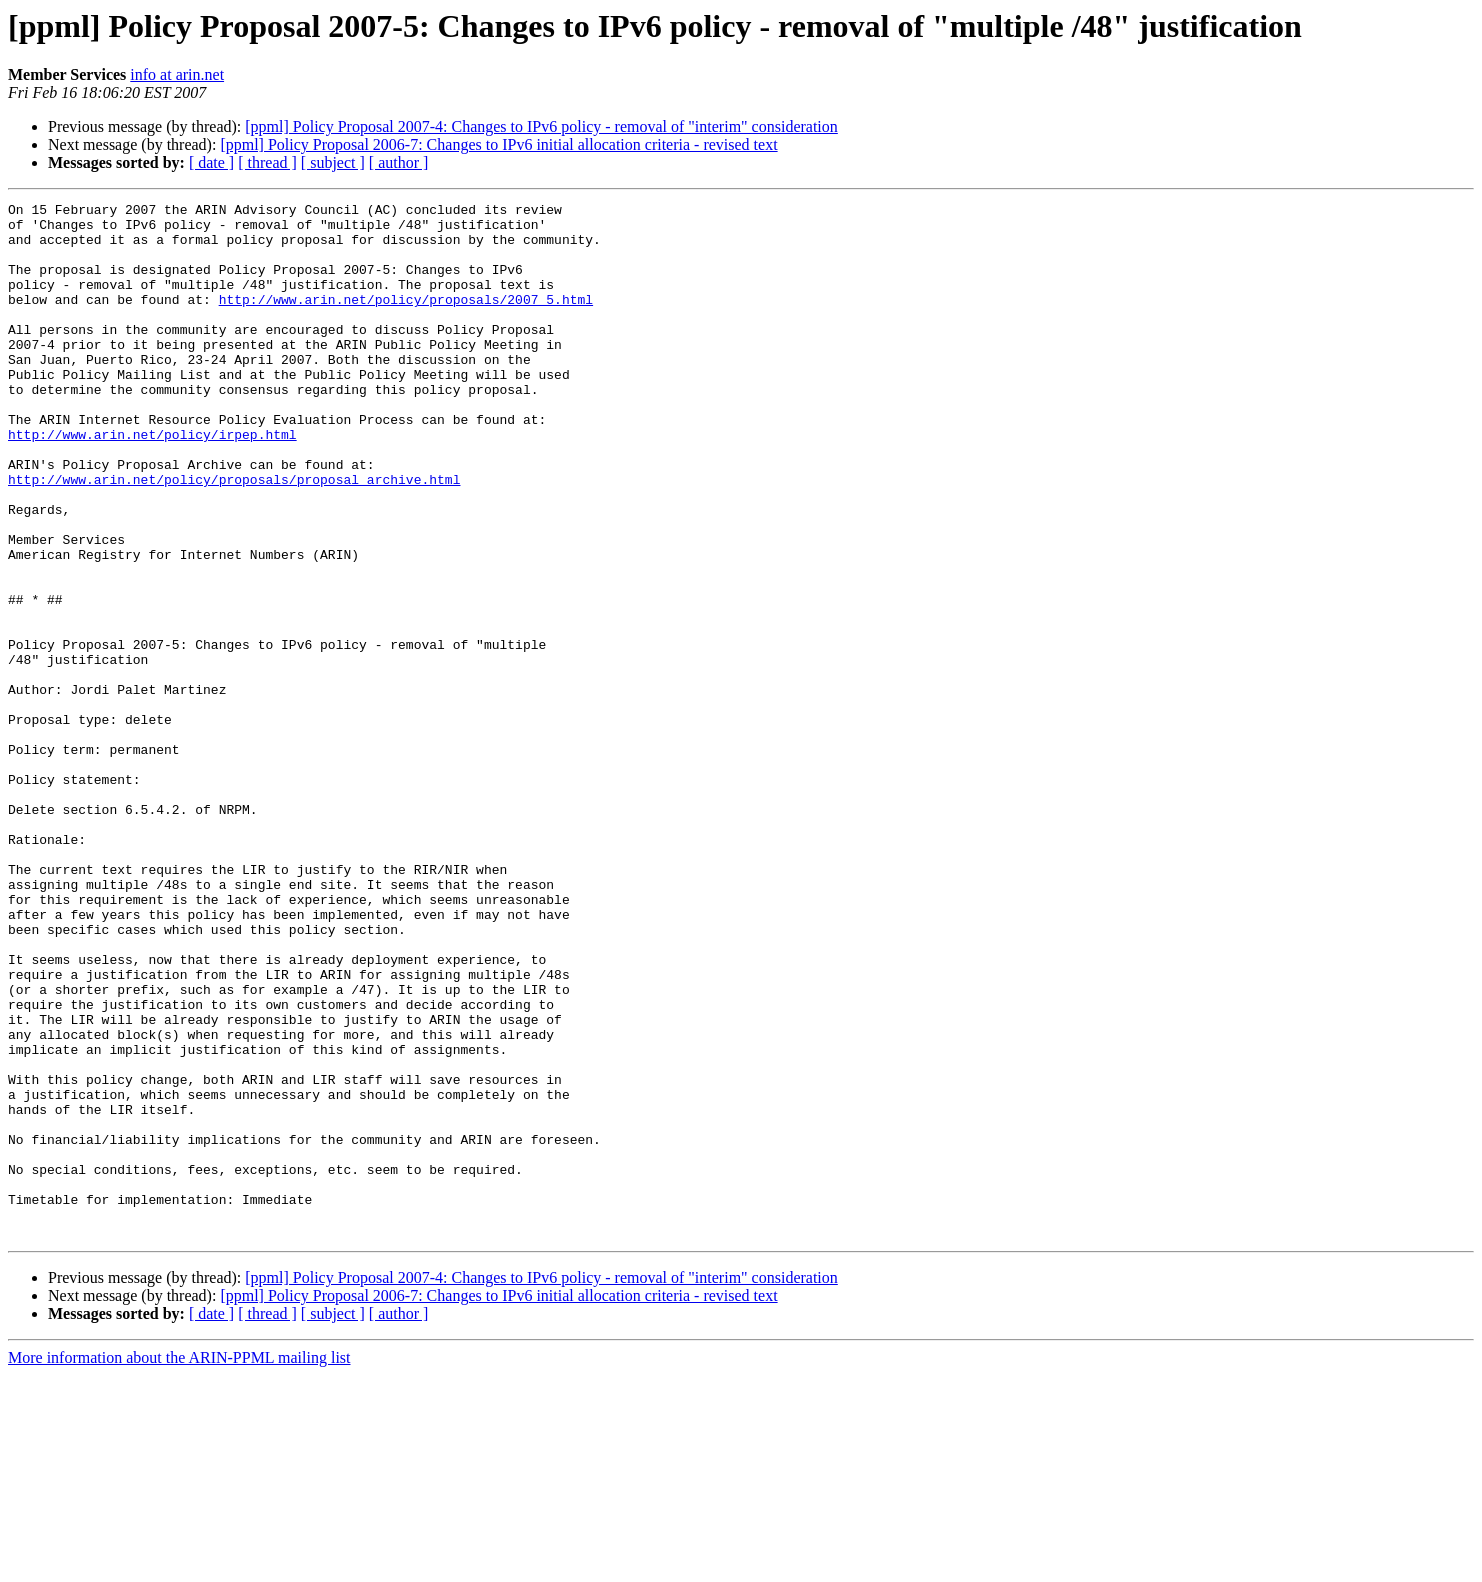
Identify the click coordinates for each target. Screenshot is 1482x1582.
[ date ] (211, 162)
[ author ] (399, 162)
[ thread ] (267, 162)
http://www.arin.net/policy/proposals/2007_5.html (406, 320)
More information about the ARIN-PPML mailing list (179, 1564)
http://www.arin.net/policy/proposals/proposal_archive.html (234, 536)
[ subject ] (333, 162)
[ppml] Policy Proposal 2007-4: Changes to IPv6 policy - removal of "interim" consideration (541, 126)
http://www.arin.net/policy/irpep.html (152, 482)
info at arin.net (177, 74)
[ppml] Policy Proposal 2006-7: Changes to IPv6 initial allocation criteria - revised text (498, 144)
